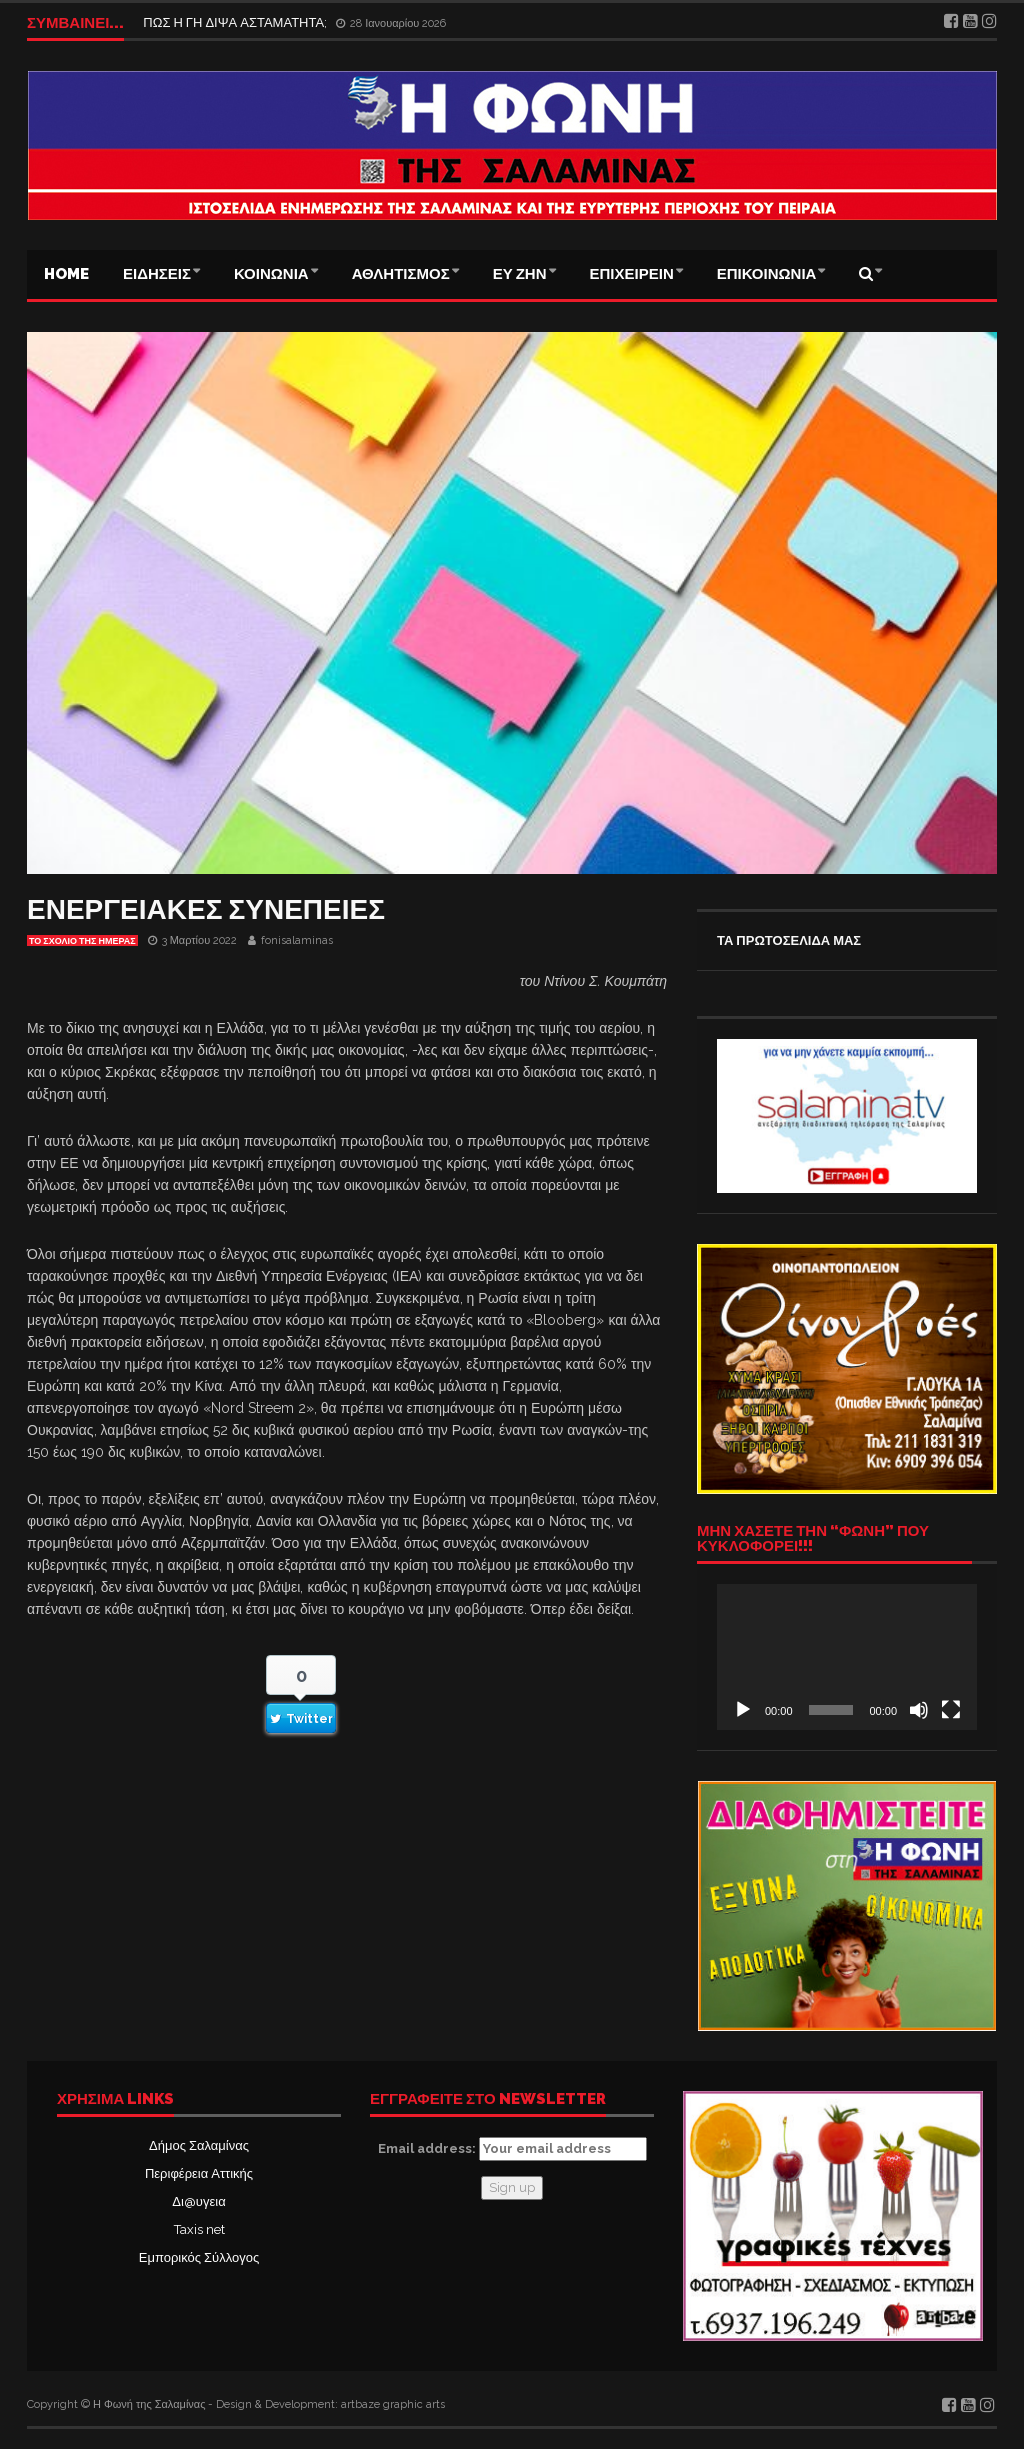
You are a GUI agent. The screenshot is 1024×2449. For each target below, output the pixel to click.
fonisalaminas (297, 940)
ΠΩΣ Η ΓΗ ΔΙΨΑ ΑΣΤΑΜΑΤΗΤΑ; (238, 22)
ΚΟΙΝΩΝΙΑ (271, 274)
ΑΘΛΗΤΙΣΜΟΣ (401, 274)
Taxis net (199, 2229)
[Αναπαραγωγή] (743, 1710)
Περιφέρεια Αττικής (199, 2173)
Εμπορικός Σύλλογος (199, 2257)
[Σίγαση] (919, 1710)
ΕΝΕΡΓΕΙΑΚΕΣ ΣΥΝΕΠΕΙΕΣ (206, 909)
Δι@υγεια (198, 2201)
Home (66, 274)
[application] (847, 1657)
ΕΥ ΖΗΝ (520, 274)
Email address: (512, 2149)
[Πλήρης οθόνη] (951, 1710)
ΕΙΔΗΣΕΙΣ (157, 274)
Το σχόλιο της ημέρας (82, 941)
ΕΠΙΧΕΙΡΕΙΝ (632, 274)
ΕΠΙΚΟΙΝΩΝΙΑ (767, 274)
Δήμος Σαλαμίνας (199, 2145)
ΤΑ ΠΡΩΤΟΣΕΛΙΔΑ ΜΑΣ (789, 940)
